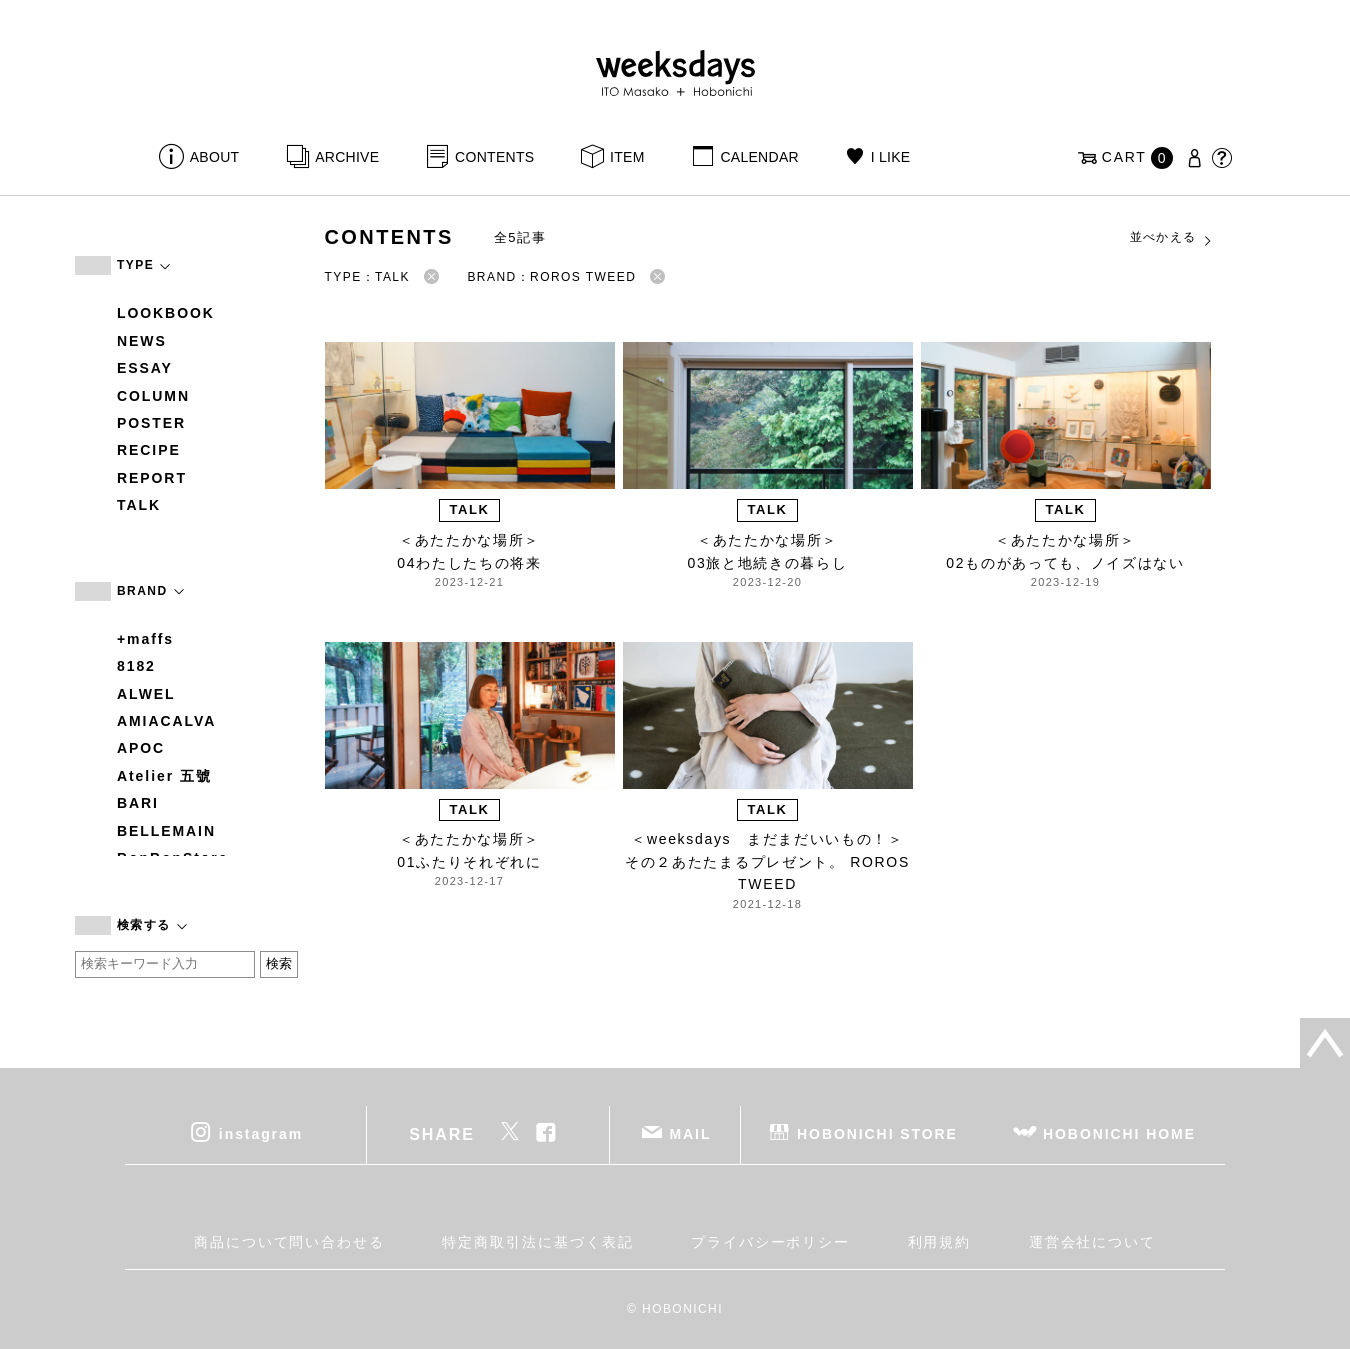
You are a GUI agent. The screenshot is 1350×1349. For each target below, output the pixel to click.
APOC (141, 748)
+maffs (145, 639)
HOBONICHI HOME (1119, 1133)
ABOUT (215, 157)
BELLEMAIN (166, 831)
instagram (261, 1133)
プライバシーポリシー (770, 1242)
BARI (138, 803)
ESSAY (145, 368)
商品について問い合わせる (289, 1242)
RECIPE (149, 450)
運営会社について (1092, 1242)
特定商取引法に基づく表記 (537, 1242)
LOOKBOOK (166, 313)
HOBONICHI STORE (877, 1133)
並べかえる (1172, 238)
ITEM (627, 157)
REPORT (152, 478)
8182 (136, 666)
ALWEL (146, 694)
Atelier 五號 (164, 776)
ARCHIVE (347, 157)
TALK (139, 505)
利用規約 (940, 1242)
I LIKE (891, 157)
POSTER (151, 423)
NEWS (142, 341)
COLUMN (153, 396)
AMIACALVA (166, 721)
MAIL (691, 1133)
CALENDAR (759, 157)
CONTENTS (494, 157)
